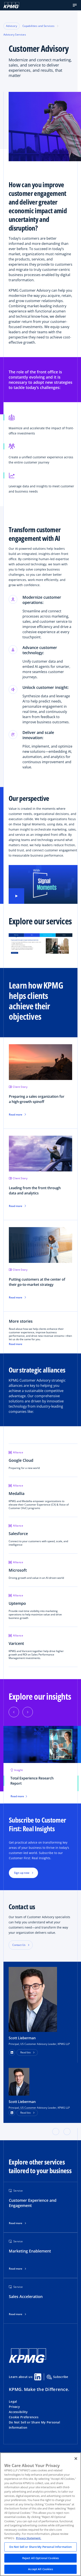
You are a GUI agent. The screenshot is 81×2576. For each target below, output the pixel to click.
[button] (75, 5)
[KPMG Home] (11, 5)
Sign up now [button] (21, 1873)
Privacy (14, 2407)
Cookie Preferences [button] (23, 2417)
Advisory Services (14, 34)
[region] (40, 2514)
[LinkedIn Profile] (12, 2112)
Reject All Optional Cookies (40, 2558)
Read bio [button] (25, 2052)
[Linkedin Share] (37, 2376)
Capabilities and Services (38, 26)
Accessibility (18, 2412)
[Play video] (16, 896)
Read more (15, 1344)
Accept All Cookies (40, 2569)
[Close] (76, 2458)
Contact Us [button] (18, 1945)
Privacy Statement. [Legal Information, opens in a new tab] (28, 2538)
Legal (13, 2401)
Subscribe (57, 2377)
